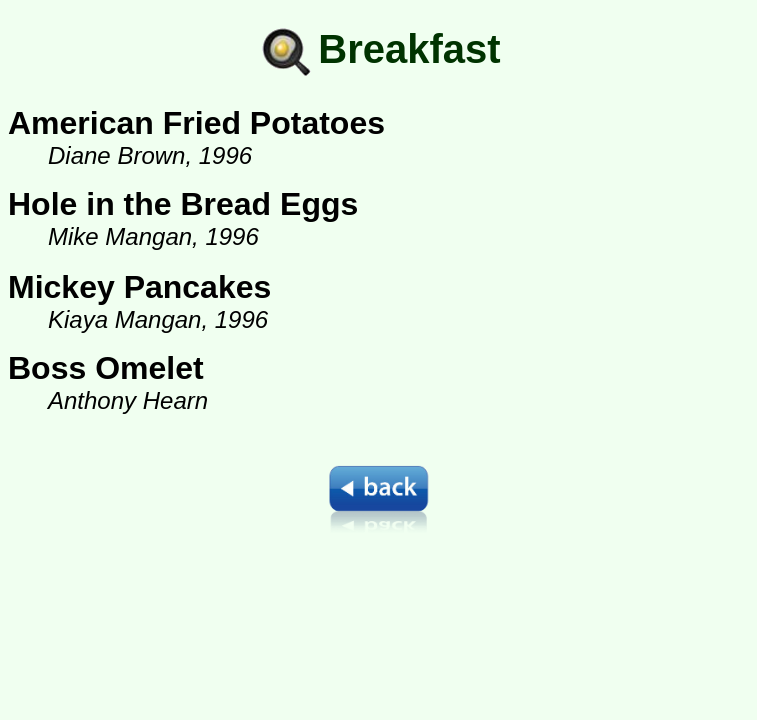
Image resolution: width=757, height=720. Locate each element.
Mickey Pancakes (139, 287)
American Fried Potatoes (196, 123)
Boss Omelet (106, 368)
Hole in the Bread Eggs (183, 204)
